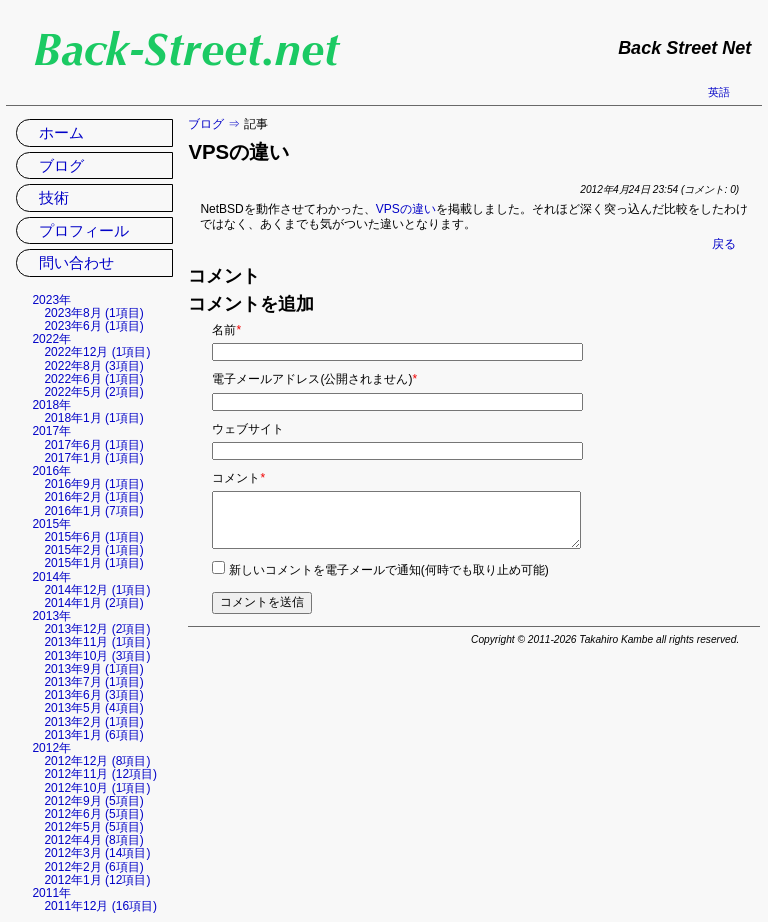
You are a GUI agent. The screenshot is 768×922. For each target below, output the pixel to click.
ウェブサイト (248, 429)
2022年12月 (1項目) (97, 352)
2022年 (51, 339)
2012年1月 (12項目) (97, 880)
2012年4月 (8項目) (93, 840)
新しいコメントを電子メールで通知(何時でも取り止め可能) (389, 570)
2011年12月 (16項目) (100, 906)
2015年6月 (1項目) (93, 537)
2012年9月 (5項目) (93, 801)
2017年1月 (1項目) (93, 458)
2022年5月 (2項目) (93, 392)
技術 (54, 197)
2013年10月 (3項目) (97, 656)
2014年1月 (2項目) (93, 603)
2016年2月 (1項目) (93, 497)
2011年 (51, 893)
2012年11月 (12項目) (100, 774)
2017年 (51, 431)
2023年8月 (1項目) (93, 313)
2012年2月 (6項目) (93, 867)
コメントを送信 (262, 602)
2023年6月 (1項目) (93, 326)
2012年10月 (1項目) (97, 788)
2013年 (51, 616)
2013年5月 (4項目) (93, 708)
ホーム (61, 132)
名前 (226, 330)
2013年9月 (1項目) (93, 669)
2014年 (51, 577)
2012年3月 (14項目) (97, 853)
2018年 (51, 405)
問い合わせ (76, 262)
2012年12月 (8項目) (97, 761)
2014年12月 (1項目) (97, 590)
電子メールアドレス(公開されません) (314, 379)
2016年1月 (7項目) (93, 511)
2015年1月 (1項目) (93, 563)
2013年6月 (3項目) (93, 695)
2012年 (51, 748)
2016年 (51, 471)
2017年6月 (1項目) (93, 445)
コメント (238, 478)
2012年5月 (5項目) (93, 827)
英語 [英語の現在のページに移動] (719, 92)
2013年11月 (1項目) (97, 642)
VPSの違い (406, 209)
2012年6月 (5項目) (93, 814)
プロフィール (84, 230)
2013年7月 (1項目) (93, 682)
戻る (724, 244)
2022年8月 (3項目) (93, 366)
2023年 (51, 300)
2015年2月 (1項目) (93, 550)
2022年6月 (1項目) (93, 379)
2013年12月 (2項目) (97, 629)
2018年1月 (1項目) (93, 418)
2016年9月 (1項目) (93, 484)
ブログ (206, 124)
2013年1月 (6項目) (93, 735)
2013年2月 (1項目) (93, 722)
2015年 (51, 524)
